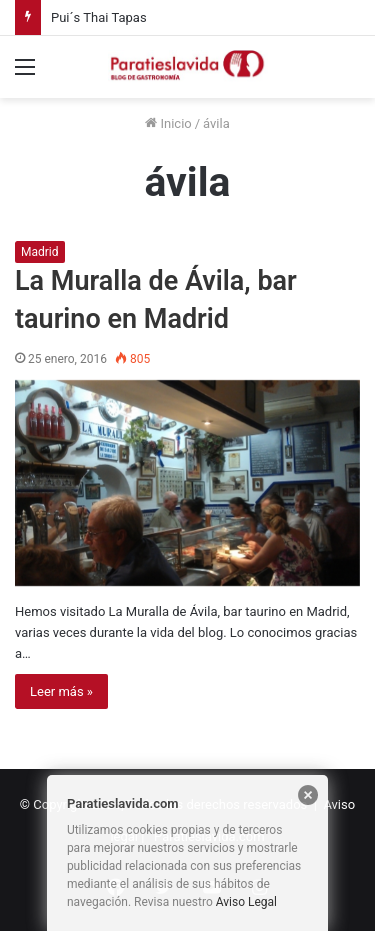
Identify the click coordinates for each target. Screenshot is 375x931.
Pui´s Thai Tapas (99, 17)
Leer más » (61, 691)
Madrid (40, 252)
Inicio (168, 123)
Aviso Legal (246, 902)
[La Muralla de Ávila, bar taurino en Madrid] (187, 483)
